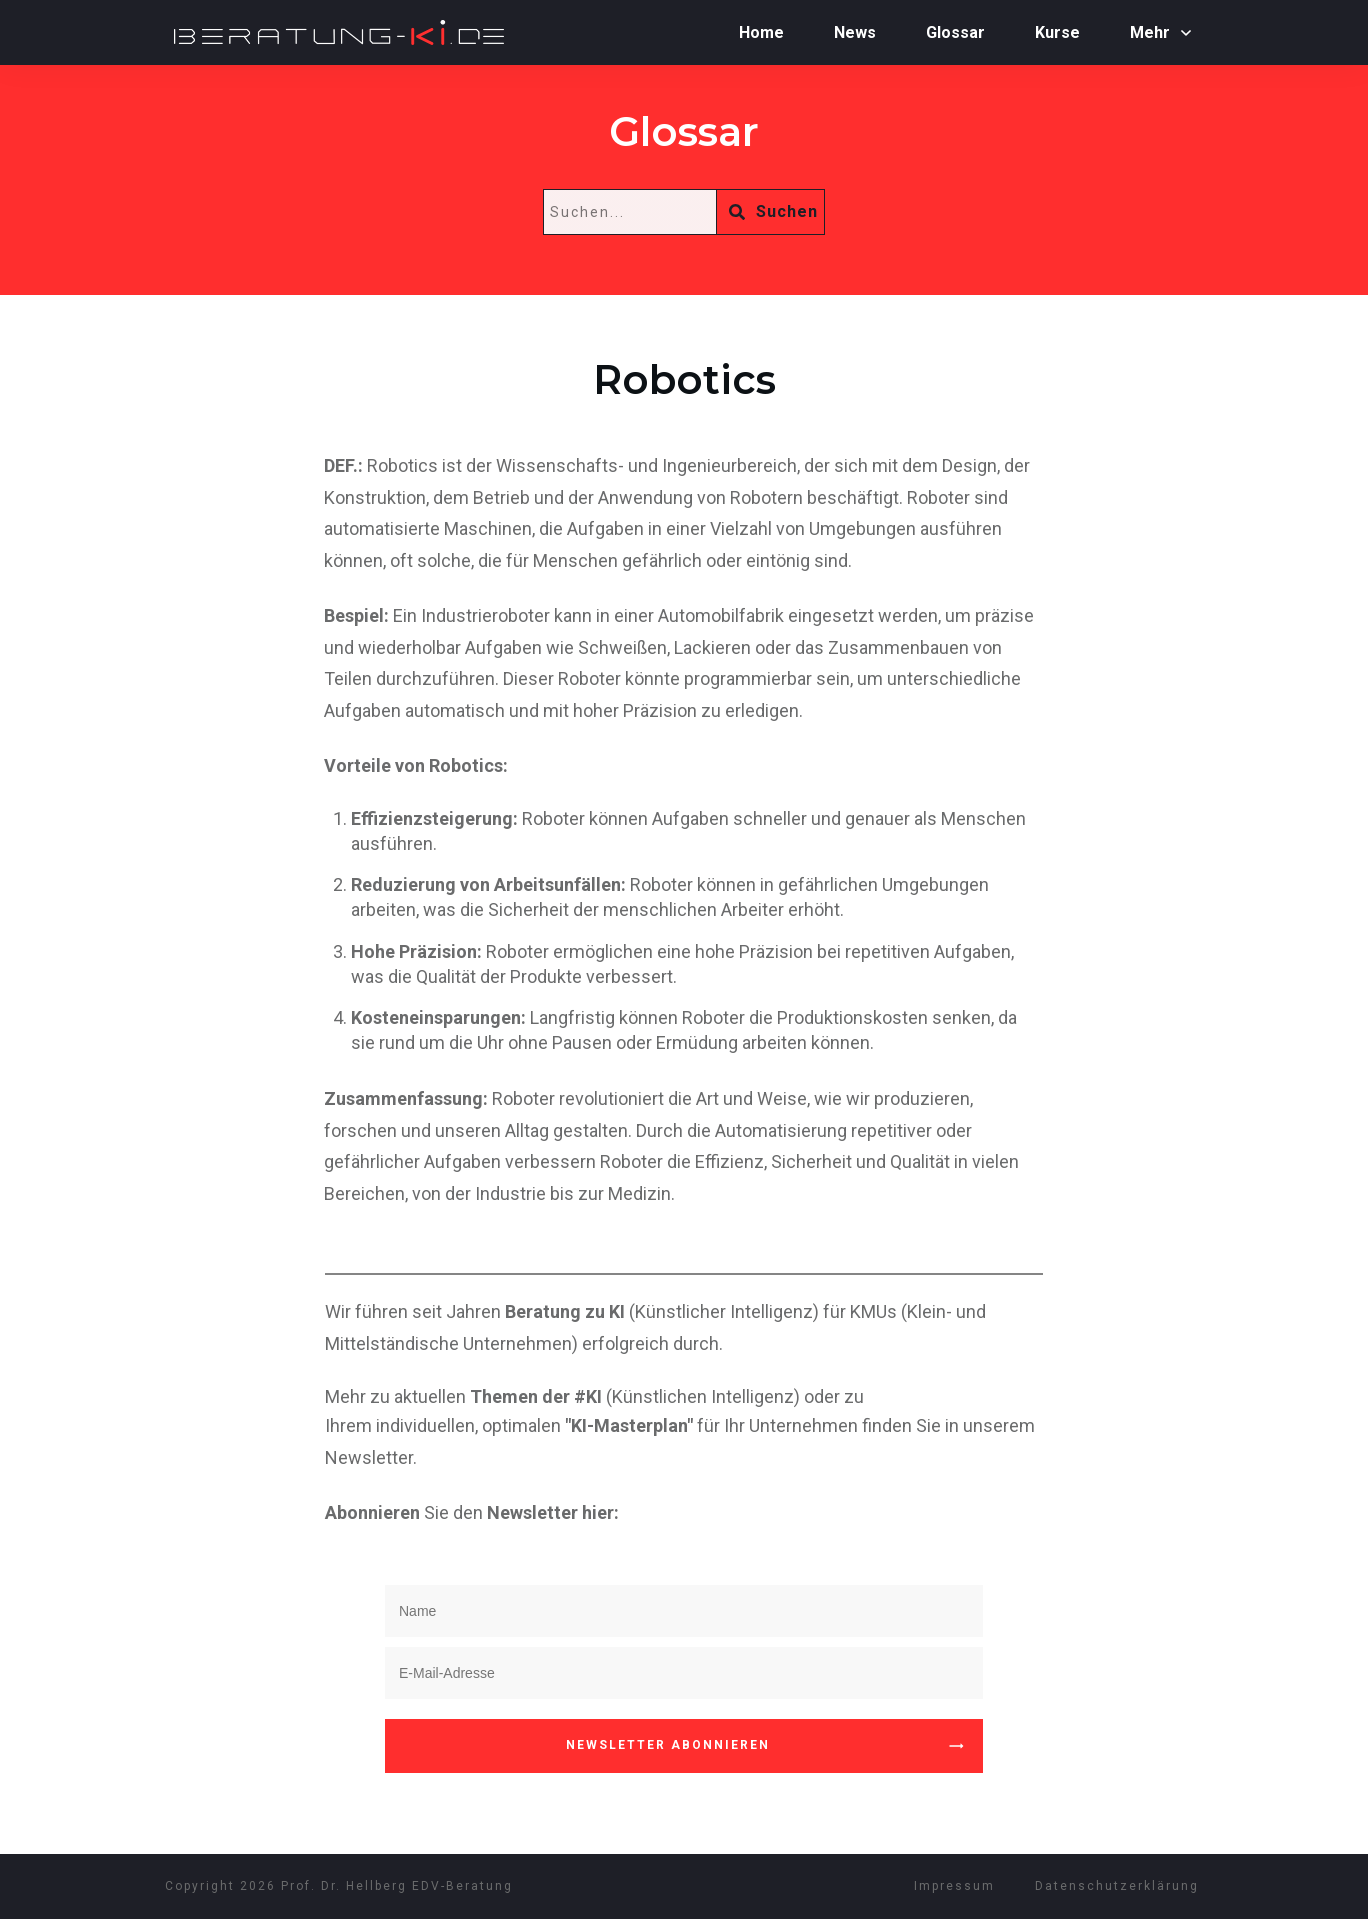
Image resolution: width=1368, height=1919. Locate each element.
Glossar (684, 131)
